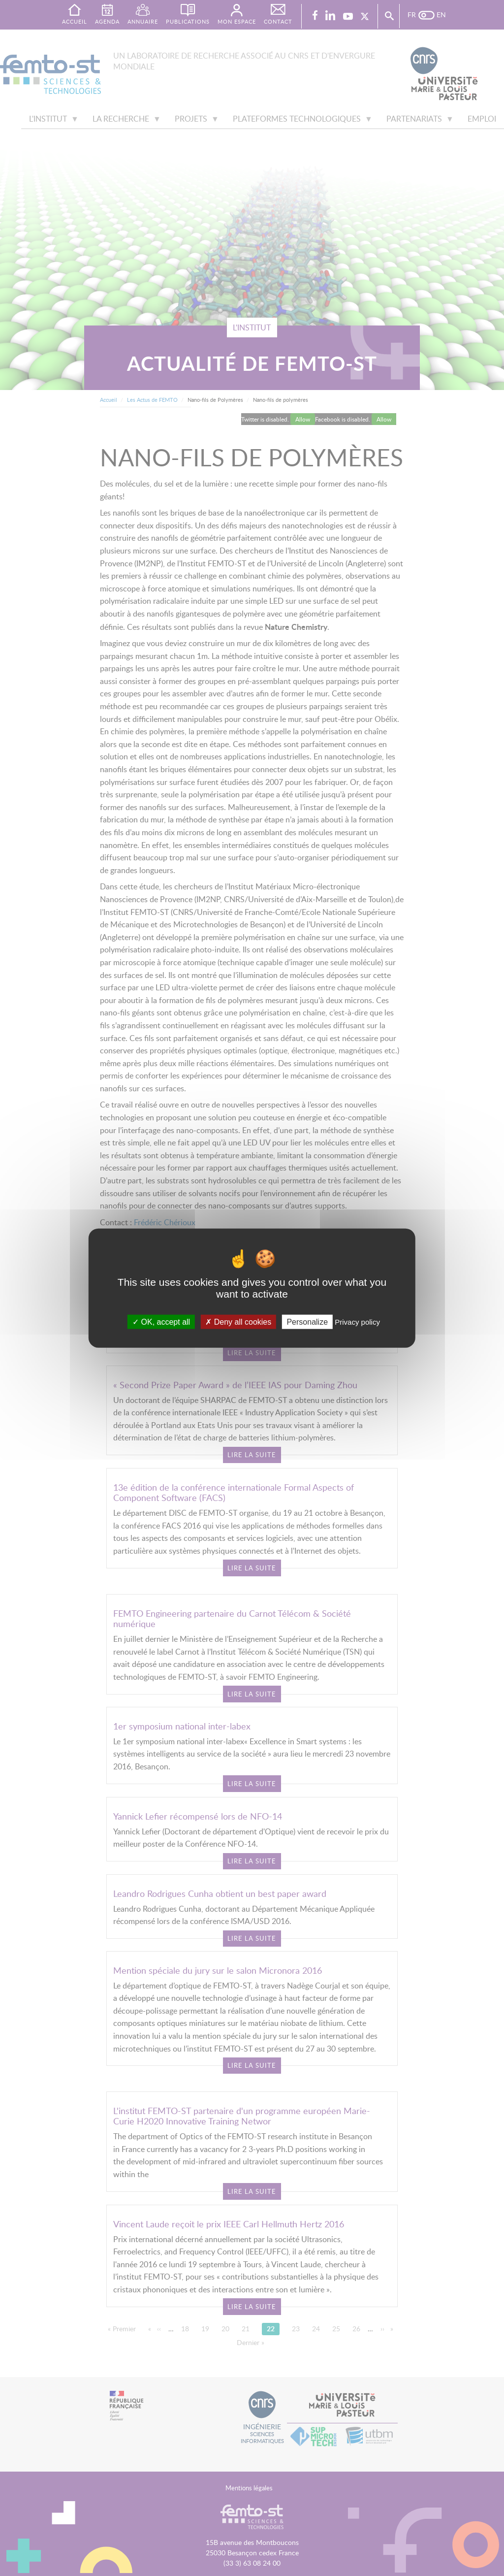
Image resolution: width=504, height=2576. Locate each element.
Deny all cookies (238, 1322)
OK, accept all (161, 1322)
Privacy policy (357, 1322)
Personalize (307, 1322)
